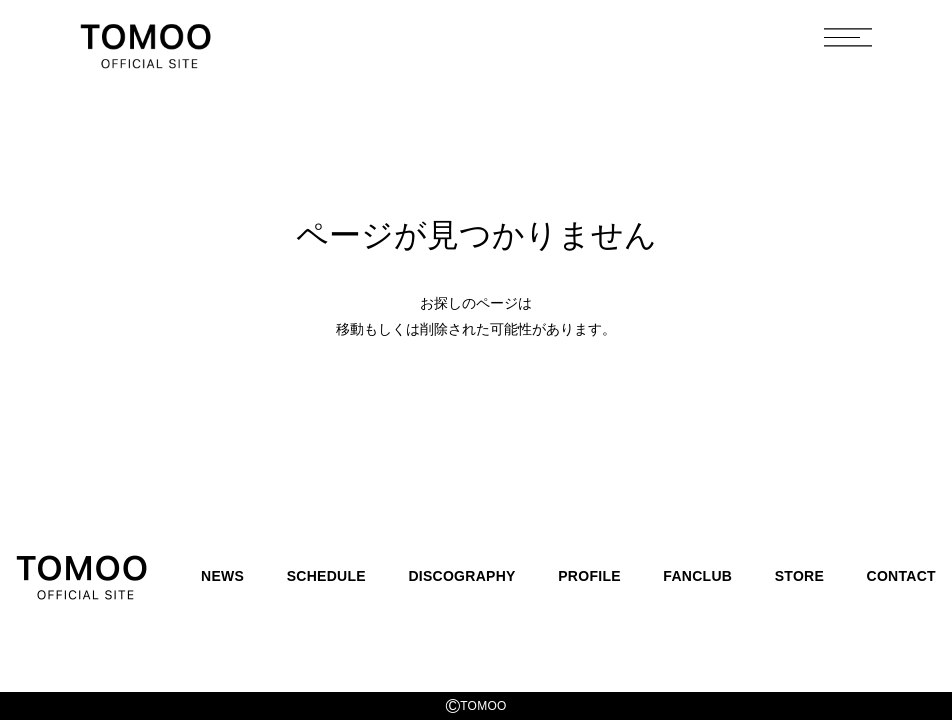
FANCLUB (697, 576)
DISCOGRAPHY (461, 576)
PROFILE (589, 576)
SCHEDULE (326, 576)
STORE (799, 576)
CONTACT (901, 576)
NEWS (222, 576)
